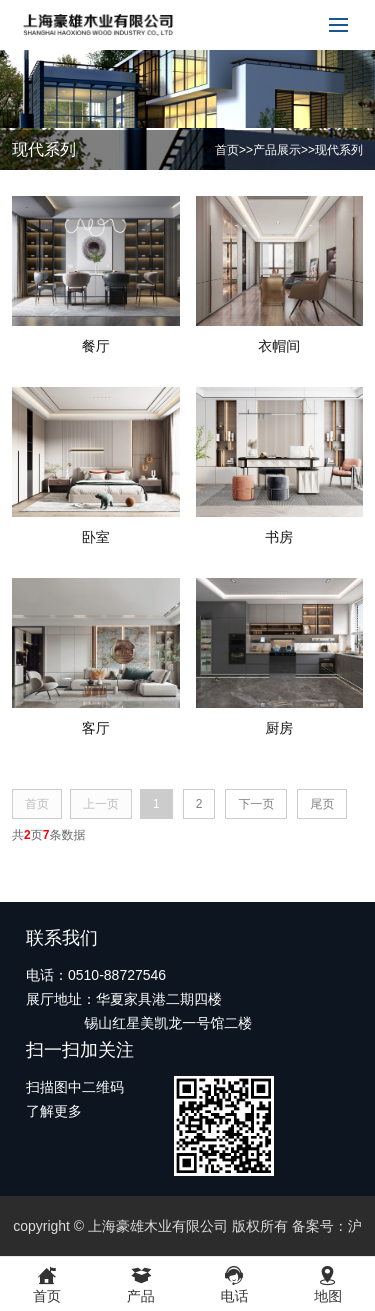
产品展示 (277, 150)
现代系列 (339, 150)
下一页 (256, 804)
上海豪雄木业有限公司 (158, 1226)
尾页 (322, 804)
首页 (227, 150)
